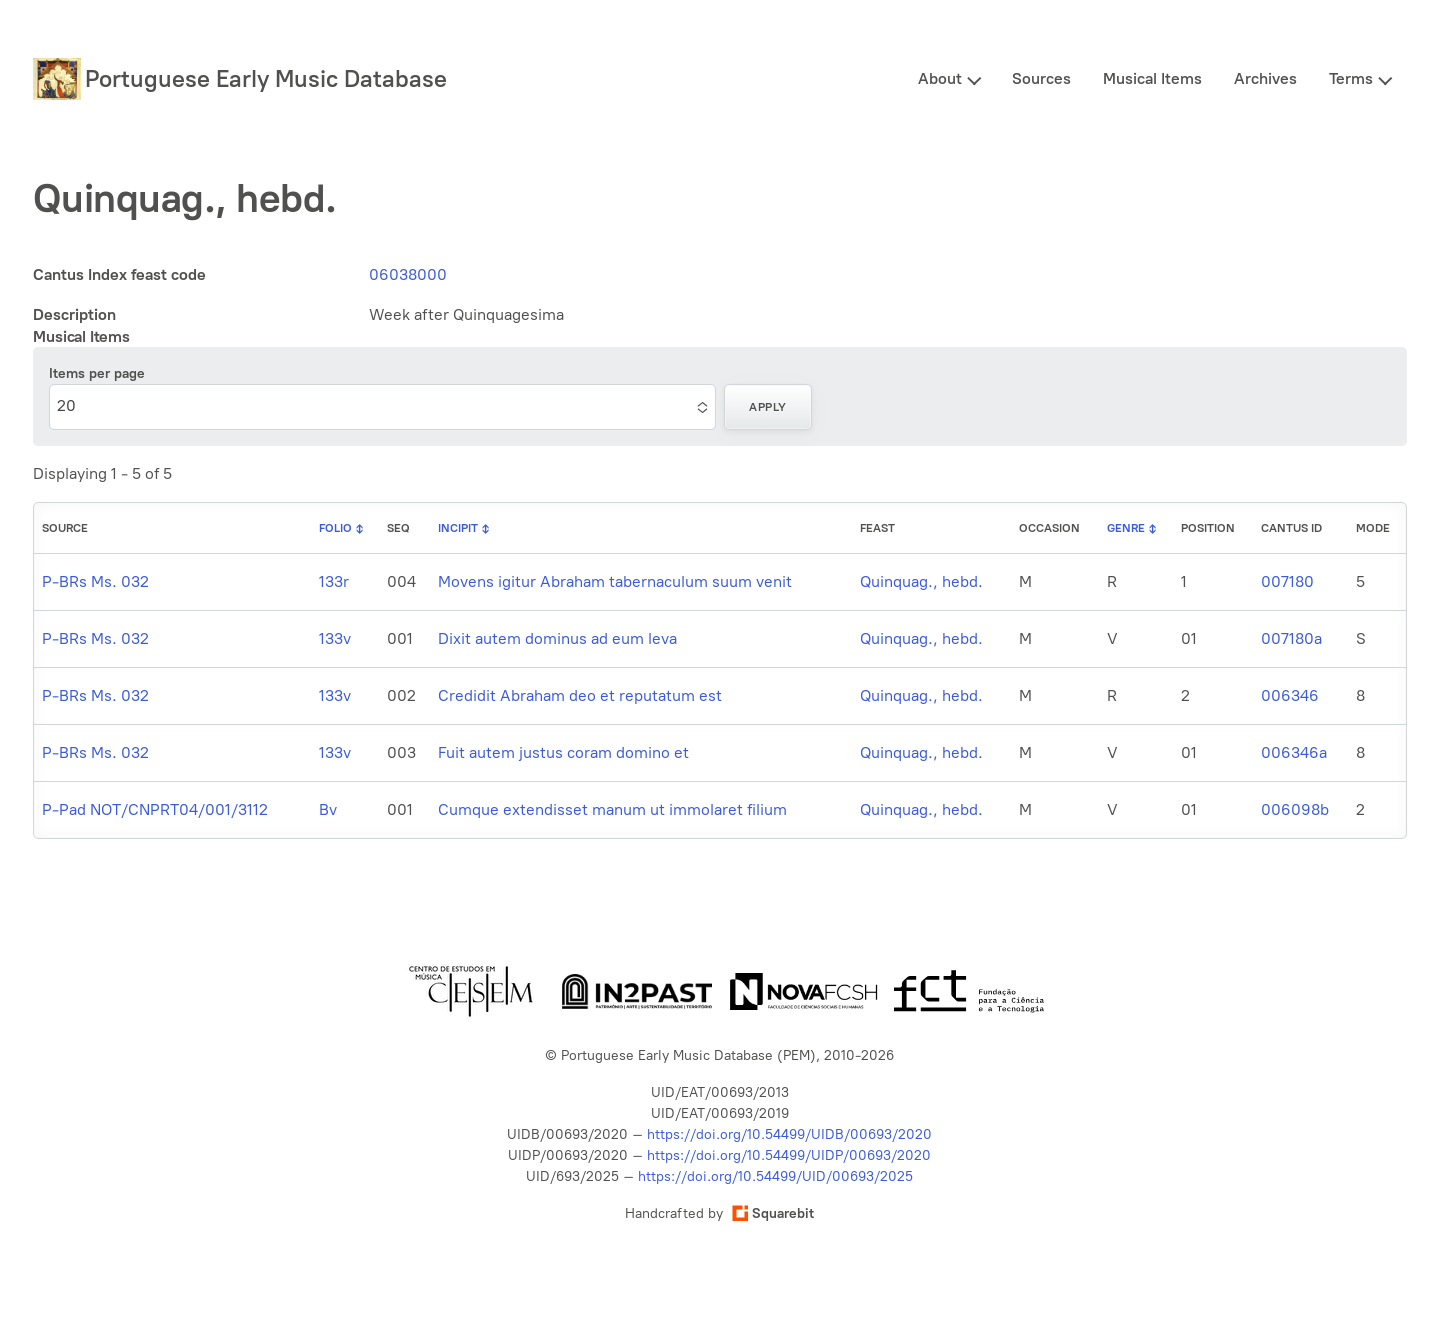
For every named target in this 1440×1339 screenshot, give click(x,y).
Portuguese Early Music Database (266, 78)
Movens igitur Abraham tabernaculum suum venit (615, 581)
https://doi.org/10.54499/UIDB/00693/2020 (789, 1134)
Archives (1265, 78)
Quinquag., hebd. (921, 581)
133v (335, 638)
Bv (328, 809)
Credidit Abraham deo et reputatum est (580, 695)
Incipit (458, 528)
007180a (1291, 638)
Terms (1351, 78)
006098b (1295, 809)
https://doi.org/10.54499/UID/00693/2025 (775, 1176)
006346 (1290, 695)
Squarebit (773, 1213)
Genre (1126, 528)
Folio (335, 528)
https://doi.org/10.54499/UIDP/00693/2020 (789, 1155)
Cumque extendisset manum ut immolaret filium (612, 809)
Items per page (97, 373)
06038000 (408, 274)
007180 (1287, 581)
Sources (1041, 78)
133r (334, 581)
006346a (1294, 752)
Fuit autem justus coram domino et (563, 752)
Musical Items (1152, 78)
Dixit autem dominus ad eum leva (557, 638)
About (940, 78)
